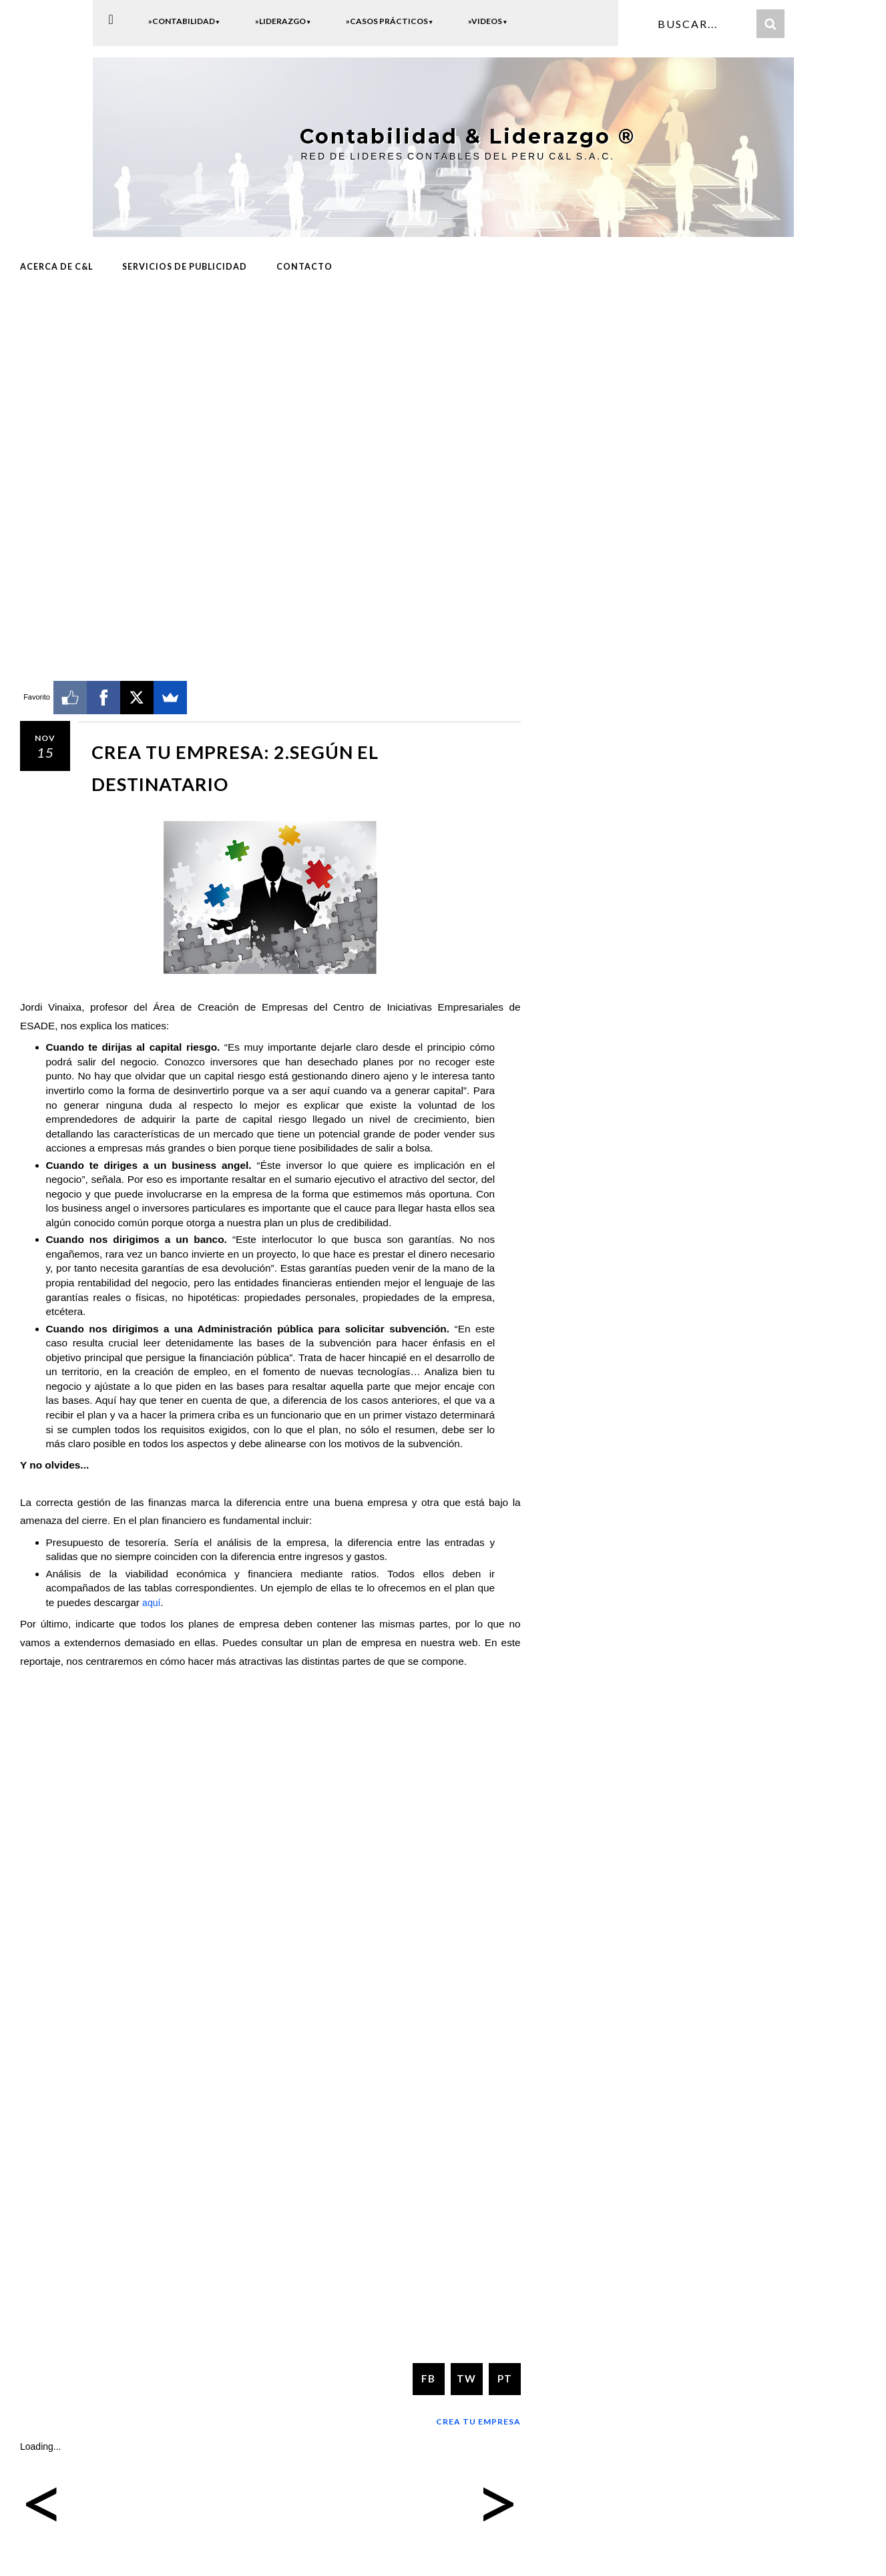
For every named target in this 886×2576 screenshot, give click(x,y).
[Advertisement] (270, 391)
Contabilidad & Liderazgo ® (457, 135)
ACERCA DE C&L (56, 265)
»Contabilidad (184, 21)
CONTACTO (304, 265)
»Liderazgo (283, 21)
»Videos (487, 21)
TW (466, 2376)
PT (504, 2376)
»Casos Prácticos (389, 21)
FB (428, 2376)
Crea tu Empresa (478, 2419)
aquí (152, 1600)
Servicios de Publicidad (184, 265)
